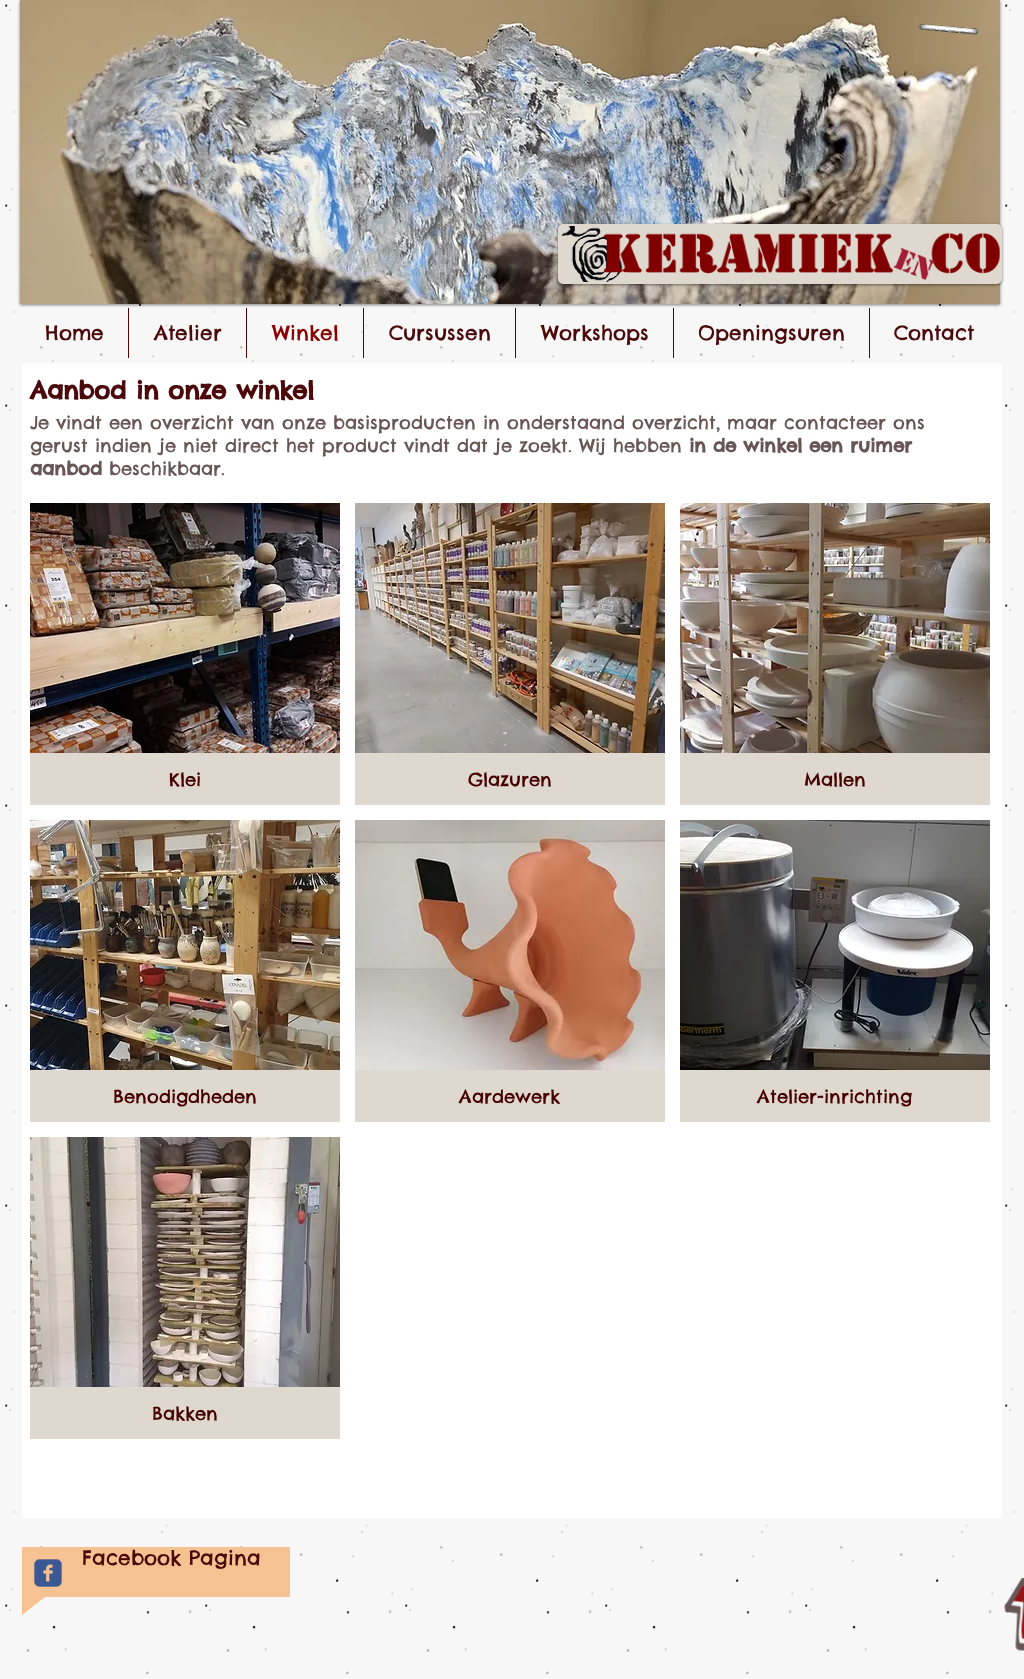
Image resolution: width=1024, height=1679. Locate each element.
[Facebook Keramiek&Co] (48, 1573)
